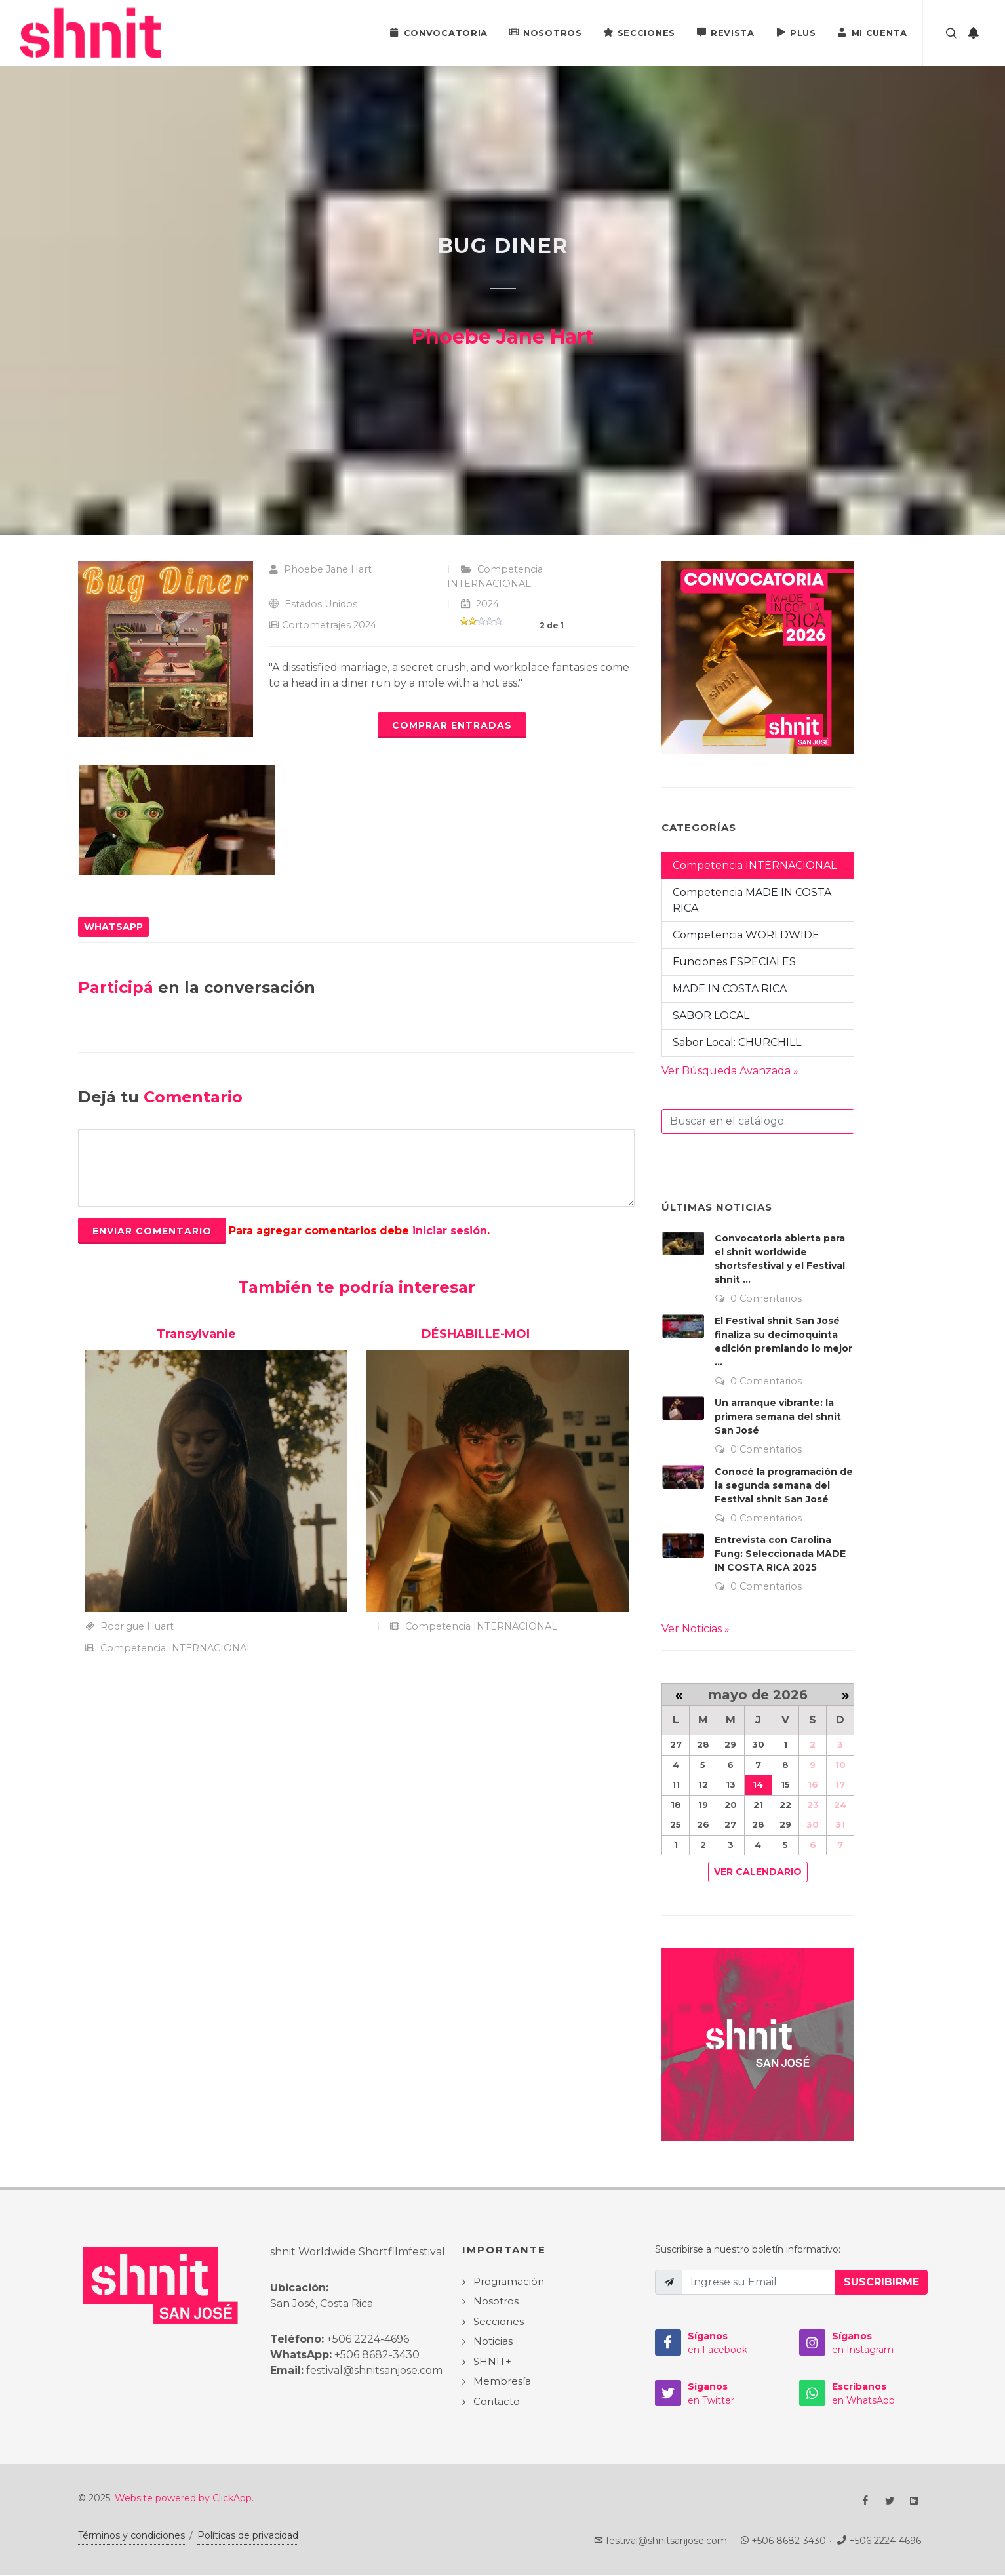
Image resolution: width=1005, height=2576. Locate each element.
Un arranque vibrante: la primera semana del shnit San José (778, 1416)
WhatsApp (113, 927)
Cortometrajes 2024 (329, 625)
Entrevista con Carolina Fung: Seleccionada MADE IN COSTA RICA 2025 (780, 1553)
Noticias (493, 2341)
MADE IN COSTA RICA (730, 988)
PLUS (796, 32)
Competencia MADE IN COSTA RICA (752, 900)
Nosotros (545, 32)
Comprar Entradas (452, 725)
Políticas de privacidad (247, 2535)
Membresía (502, 2381)
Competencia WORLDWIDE (746, 935)
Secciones (639, 32)
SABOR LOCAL (711, 1015)
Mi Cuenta (872, 32)
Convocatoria (438, 32)
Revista (725, 32)
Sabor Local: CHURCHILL (737, 1042)
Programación (508, 2281)
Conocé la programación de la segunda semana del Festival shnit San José (784, 1485)
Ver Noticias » (695, 1628)
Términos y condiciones (131, 2535)
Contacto (496, 2401)
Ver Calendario (758, 1872)
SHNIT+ (492, 2361)
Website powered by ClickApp (183, 2498)
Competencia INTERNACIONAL (755, 865)
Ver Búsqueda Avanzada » (729, 1070)
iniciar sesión (449, 1230)
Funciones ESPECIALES (734, 962)
